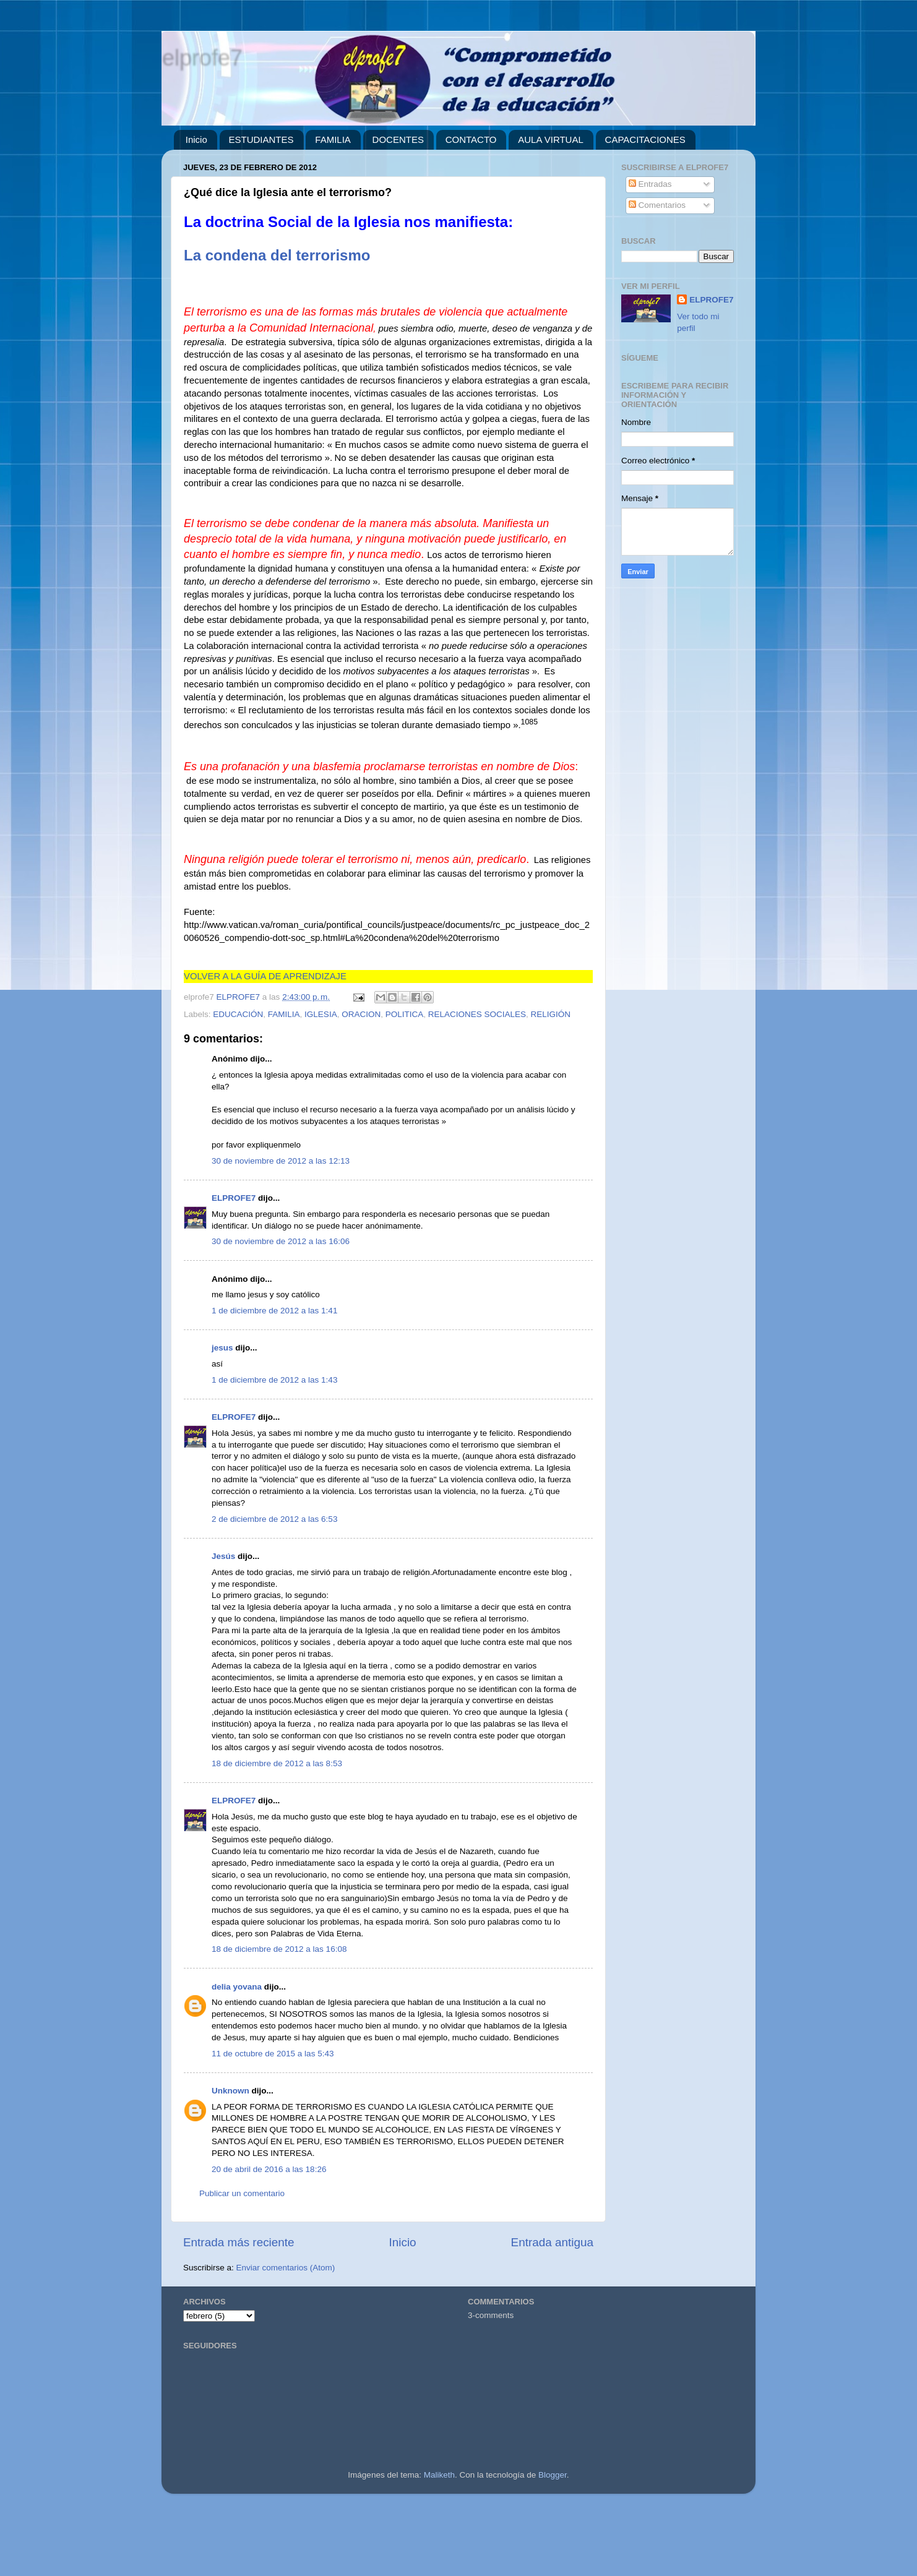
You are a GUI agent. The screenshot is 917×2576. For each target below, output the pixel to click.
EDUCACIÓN (238, 1014)
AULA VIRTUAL (550, 139)
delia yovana (237, 1986)
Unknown (230, 2090)
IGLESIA (320, 1014)
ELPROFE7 (234, 1198)
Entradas (650, 184)
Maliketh (439, 2474)
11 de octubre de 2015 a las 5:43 (273, 2053)
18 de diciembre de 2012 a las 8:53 (277, 1763)
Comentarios (657, 205)
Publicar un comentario (242, 2193)
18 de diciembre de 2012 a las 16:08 (279, 1949)
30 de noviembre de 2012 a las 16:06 (281, 1241)
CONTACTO (471, 139)
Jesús (223, 1556)
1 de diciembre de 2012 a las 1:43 (274, 1380)
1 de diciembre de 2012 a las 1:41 (274, 1310)
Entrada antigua (552, 2242)
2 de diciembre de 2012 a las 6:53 (274, 1519)
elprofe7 (201, 57)
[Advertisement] (371, 2539)
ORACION (361, 1014)
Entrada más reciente (239, 2242)
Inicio (196, 139)
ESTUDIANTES (261, 139)
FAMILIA (333, 139)
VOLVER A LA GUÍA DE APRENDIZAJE (265, 976)
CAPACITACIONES (645, 139)
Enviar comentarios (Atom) (285, 2267)
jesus (222, 1347)
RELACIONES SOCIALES (477, 1014)
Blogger (552, 2474)
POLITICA (404, 1014)
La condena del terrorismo (277, 255)
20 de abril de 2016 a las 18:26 (269, 2169)
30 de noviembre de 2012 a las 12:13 (281, 1161)
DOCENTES (398, 139)
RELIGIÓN (551, 1014)
